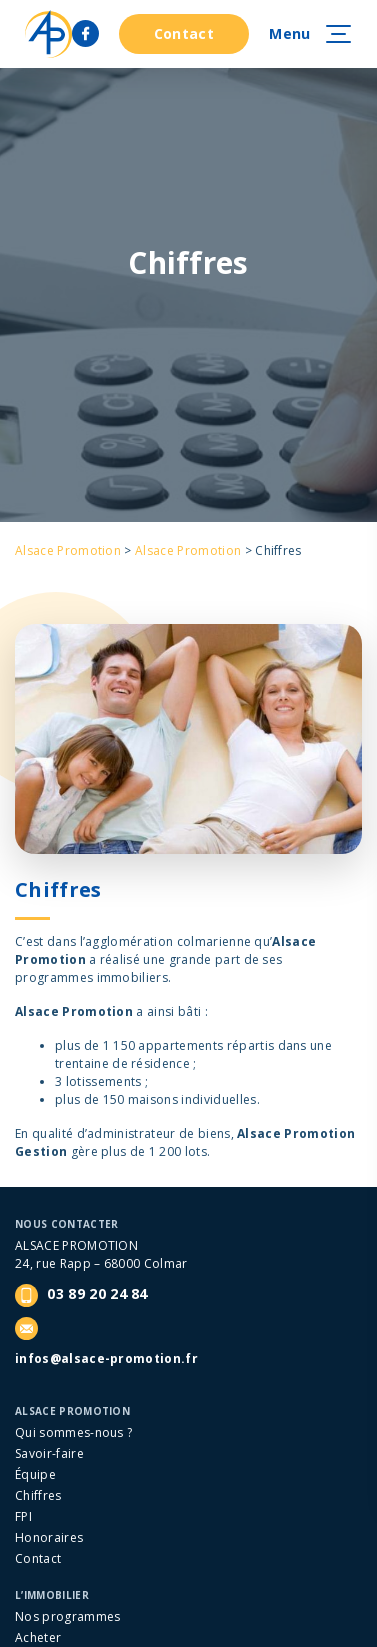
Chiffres (38, 1495)
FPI (23, 1516)
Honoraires (49, 1537)
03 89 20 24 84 (81, 1295)
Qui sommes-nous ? (73, 1432)
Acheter (38, 1637)
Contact (184, 33)
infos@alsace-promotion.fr (106, 1358)
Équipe (35, 1474)
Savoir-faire (49, 1453)
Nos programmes (67, 1616)
